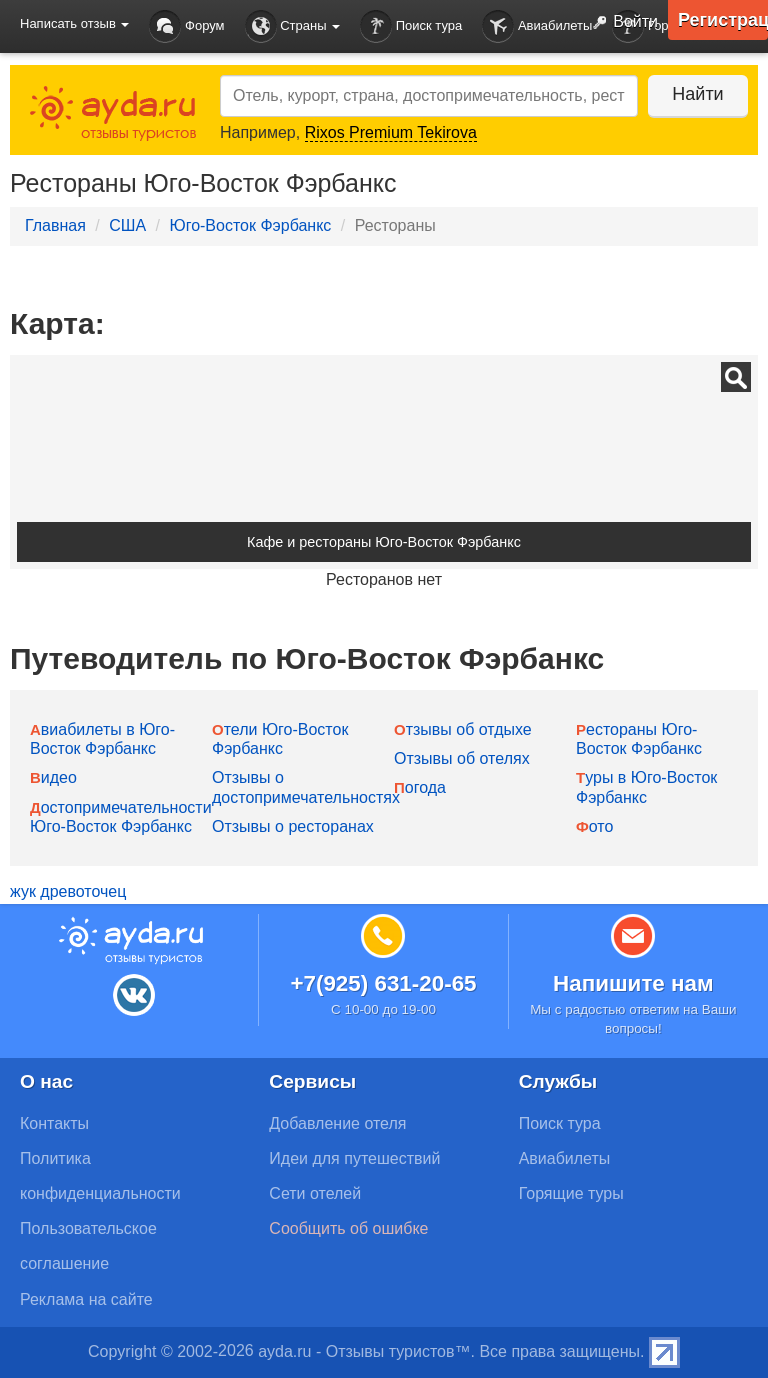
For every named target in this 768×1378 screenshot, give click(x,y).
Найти (697, 94)
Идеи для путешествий (354, 1158)
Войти (621, 23)
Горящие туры (571, 1193)
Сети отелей (315, 1193)
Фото (594, 826)
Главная (55, 225)
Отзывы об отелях (462, 758)
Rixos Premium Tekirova (391, 132)
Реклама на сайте (86, 1299)
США (127, 225)
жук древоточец (68, 891)
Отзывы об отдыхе (463, 729)
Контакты (54, 1123)
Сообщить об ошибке (348, 1228)
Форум (186, 26)
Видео (53, 777)
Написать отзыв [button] (74, 23)
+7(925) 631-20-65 (383, 983)
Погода (420, 787)
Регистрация (723, 20)
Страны (293, 26)
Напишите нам (633, 983)
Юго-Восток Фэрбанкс (250, 225)
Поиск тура (411, 26)
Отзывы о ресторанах (293, 826)
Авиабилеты (537, 26)
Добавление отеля (337, 1123)
